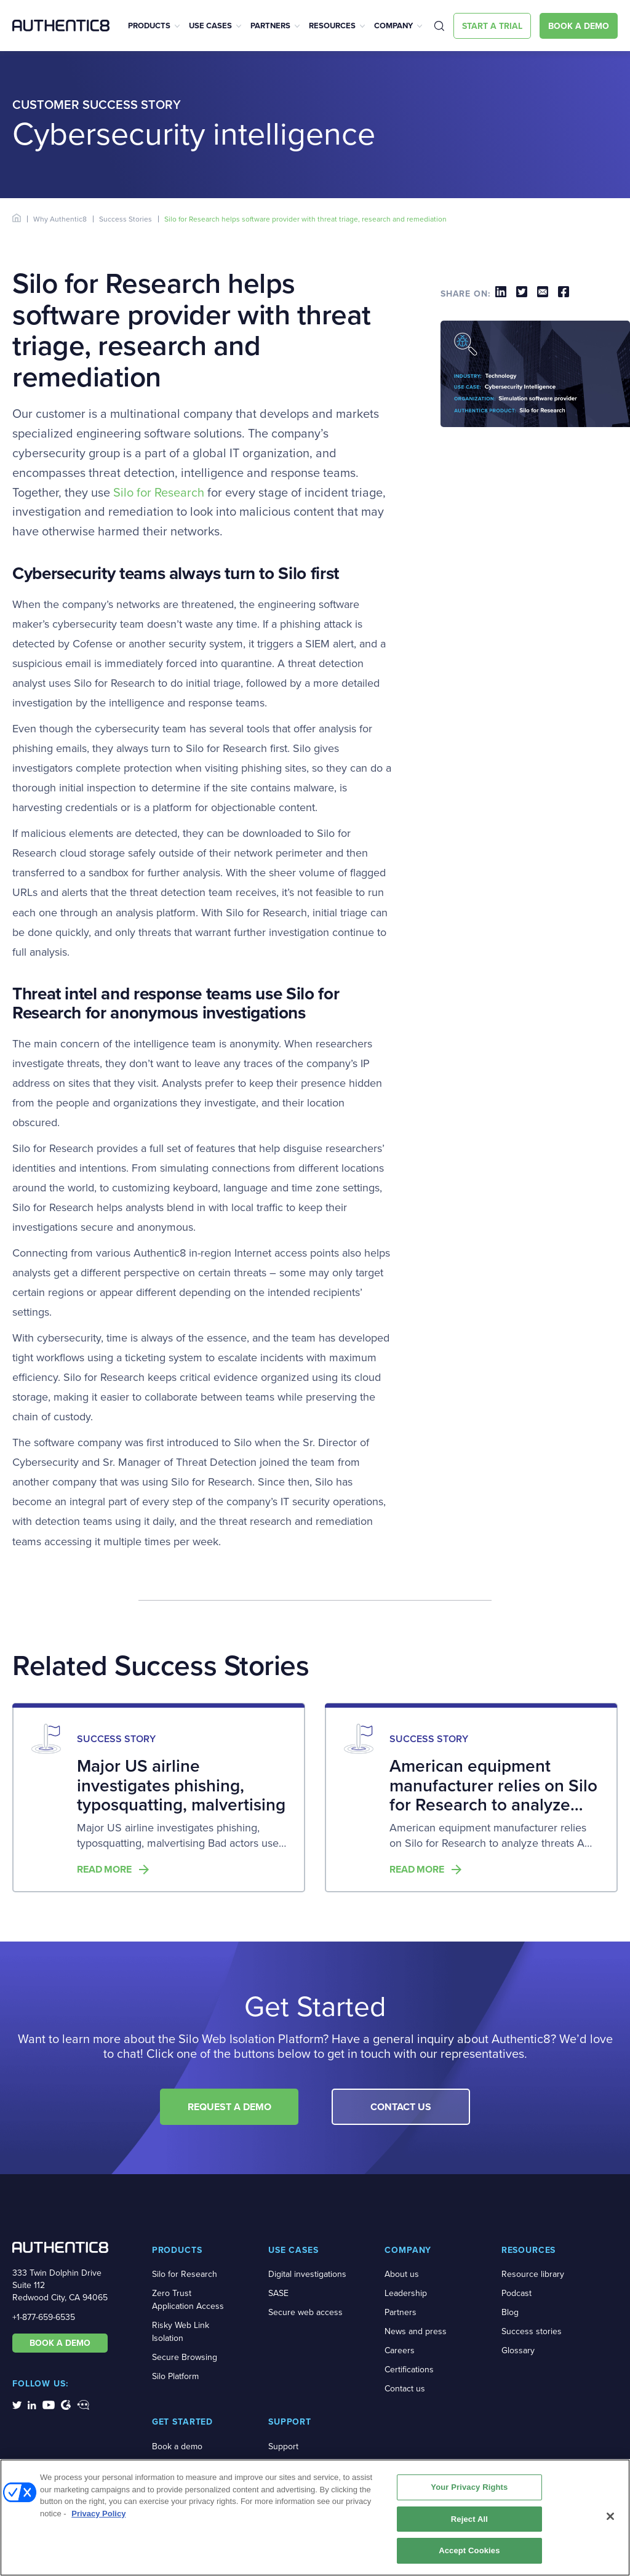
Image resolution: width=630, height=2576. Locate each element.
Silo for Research (158, 492)
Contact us (405, 2388)
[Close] (610, 2516)
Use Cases (210, 25)
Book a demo (177, 2446)
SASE (278, 2293)
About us (402, 2274)
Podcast (516, 2293)
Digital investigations (307, 2274)
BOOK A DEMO (60, 2343)
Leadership (406, 2293)
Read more (104, 1869)
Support (283, 2446)
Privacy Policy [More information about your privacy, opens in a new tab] (98, 2513)
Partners (270, 25)
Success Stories (125, 219)
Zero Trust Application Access (188, 2300)
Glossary (518, 2350)
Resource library (532, 2274)
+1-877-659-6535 (43, 2317)
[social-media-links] (17, 2404)
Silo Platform (175, 2376)
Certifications (409, 2369)
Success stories (531, 2331)
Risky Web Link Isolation (180, 2332)
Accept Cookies (469, 2550)
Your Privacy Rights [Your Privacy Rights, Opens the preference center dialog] (469, 2487)
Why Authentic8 (60, 219)
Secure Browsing (184, 2357)
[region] (315, 2517)
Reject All (469, 2519)
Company (393, 25)
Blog (510, 2312)
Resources (332, 25)
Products (149, 25)
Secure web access (305, 2312)
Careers (400, 2350)
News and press (416, 2331)
